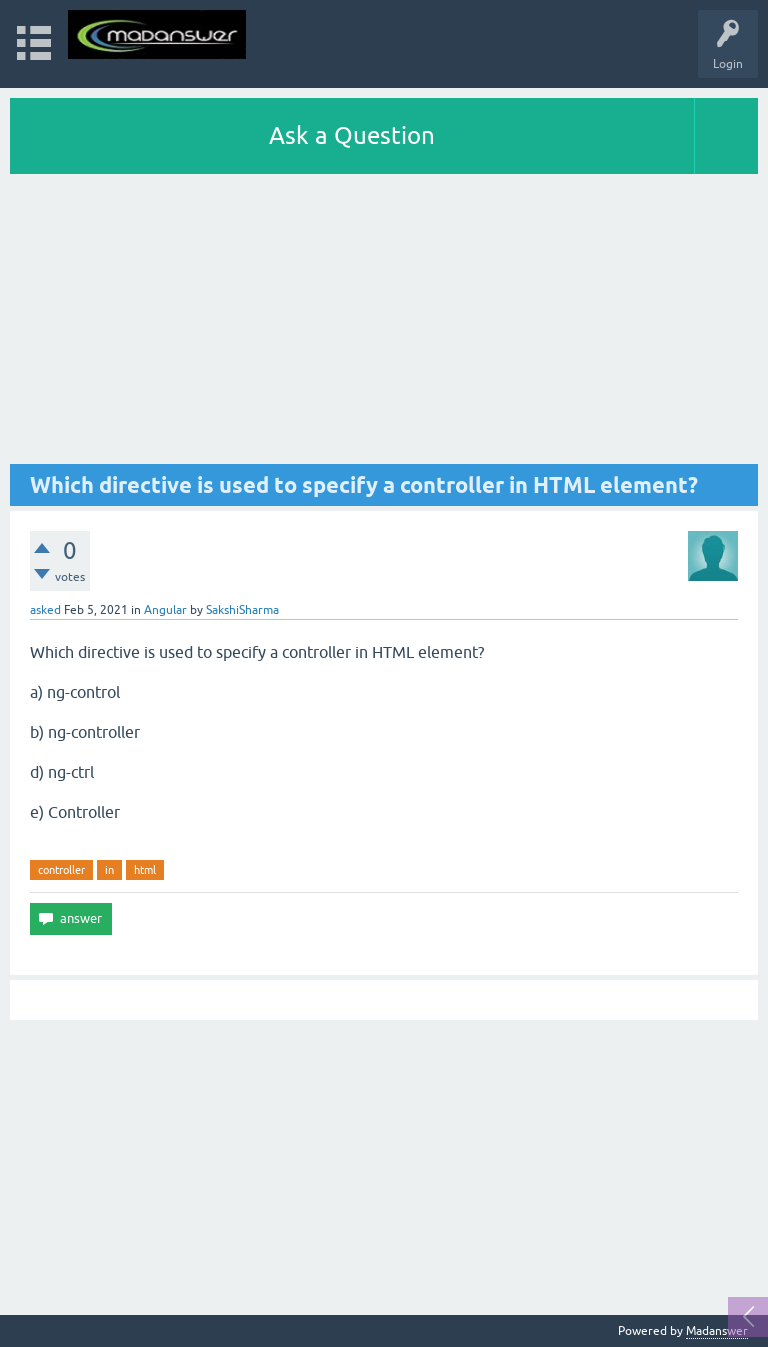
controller (61, 870)
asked (45, 610)
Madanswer (717, 1331)
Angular (165, 610)
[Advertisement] (384, 324)
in (109, 870)
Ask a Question (352, 135)
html (145, 870)
